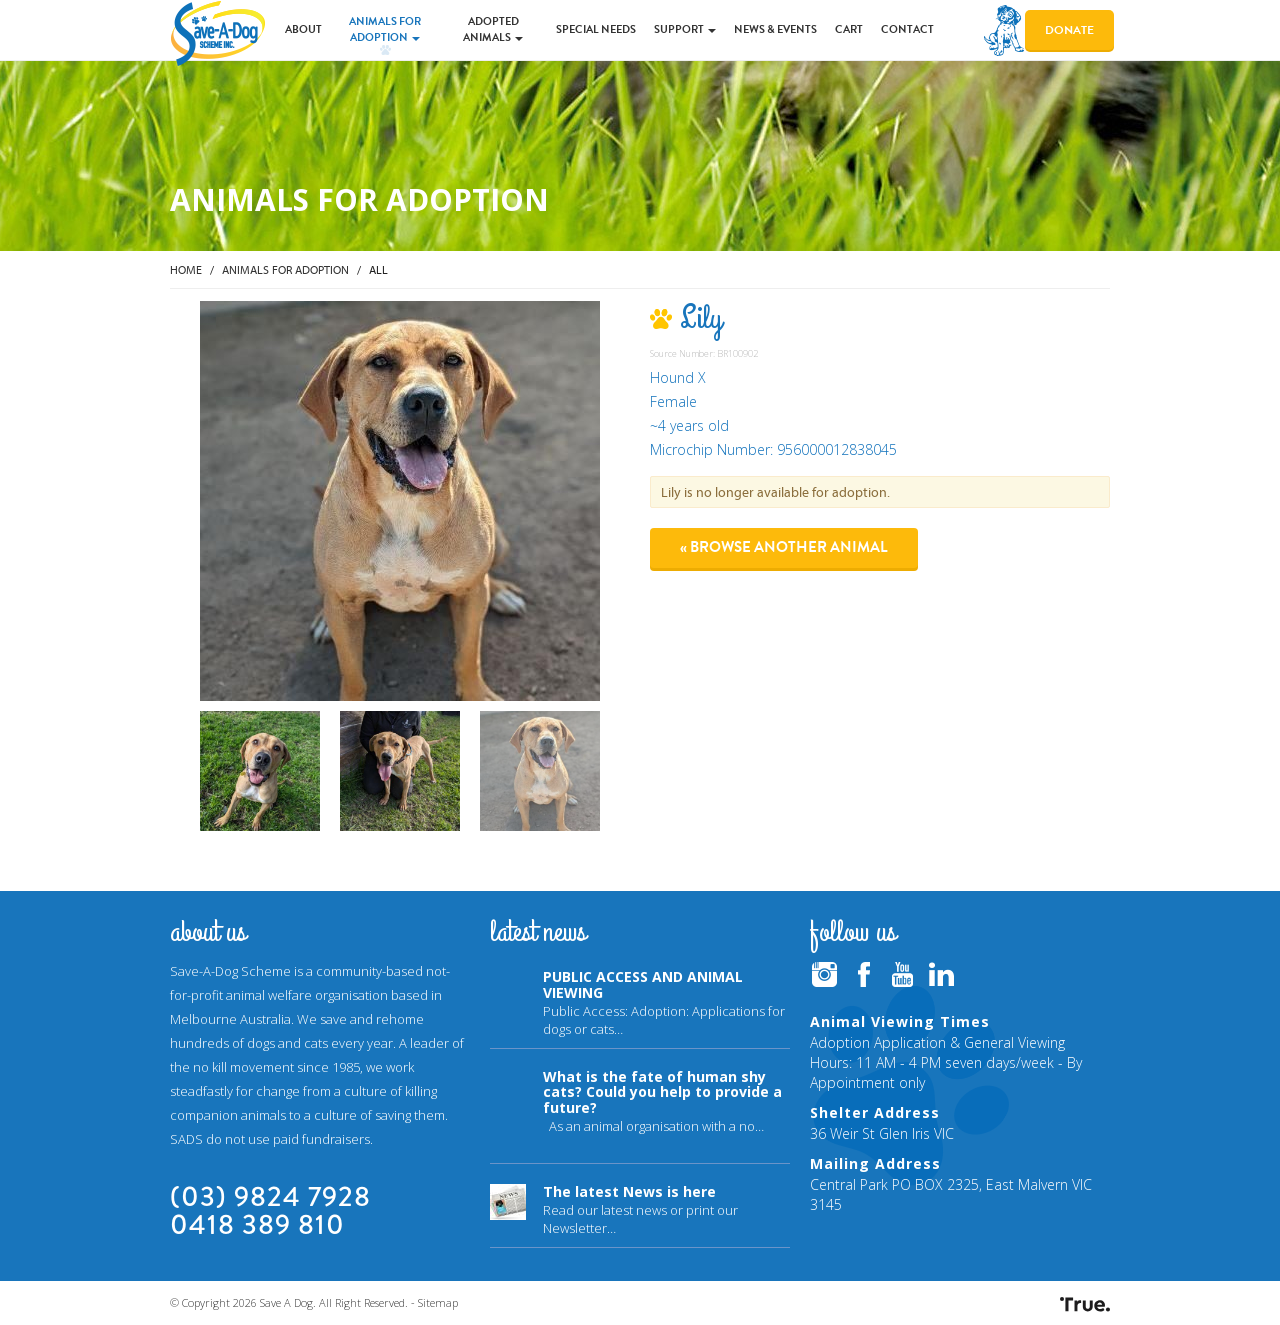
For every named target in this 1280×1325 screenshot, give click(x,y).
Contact (907, 29)
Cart (849, 29)
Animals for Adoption (385, 29)
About (303, 29)
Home (186, 269)
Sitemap (438, 1302)
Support (685, 29)
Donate (1069, 30)
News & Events (775, 29)
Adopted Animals (493, 29)
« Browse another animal (784, 547)
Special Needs (596, 29)
